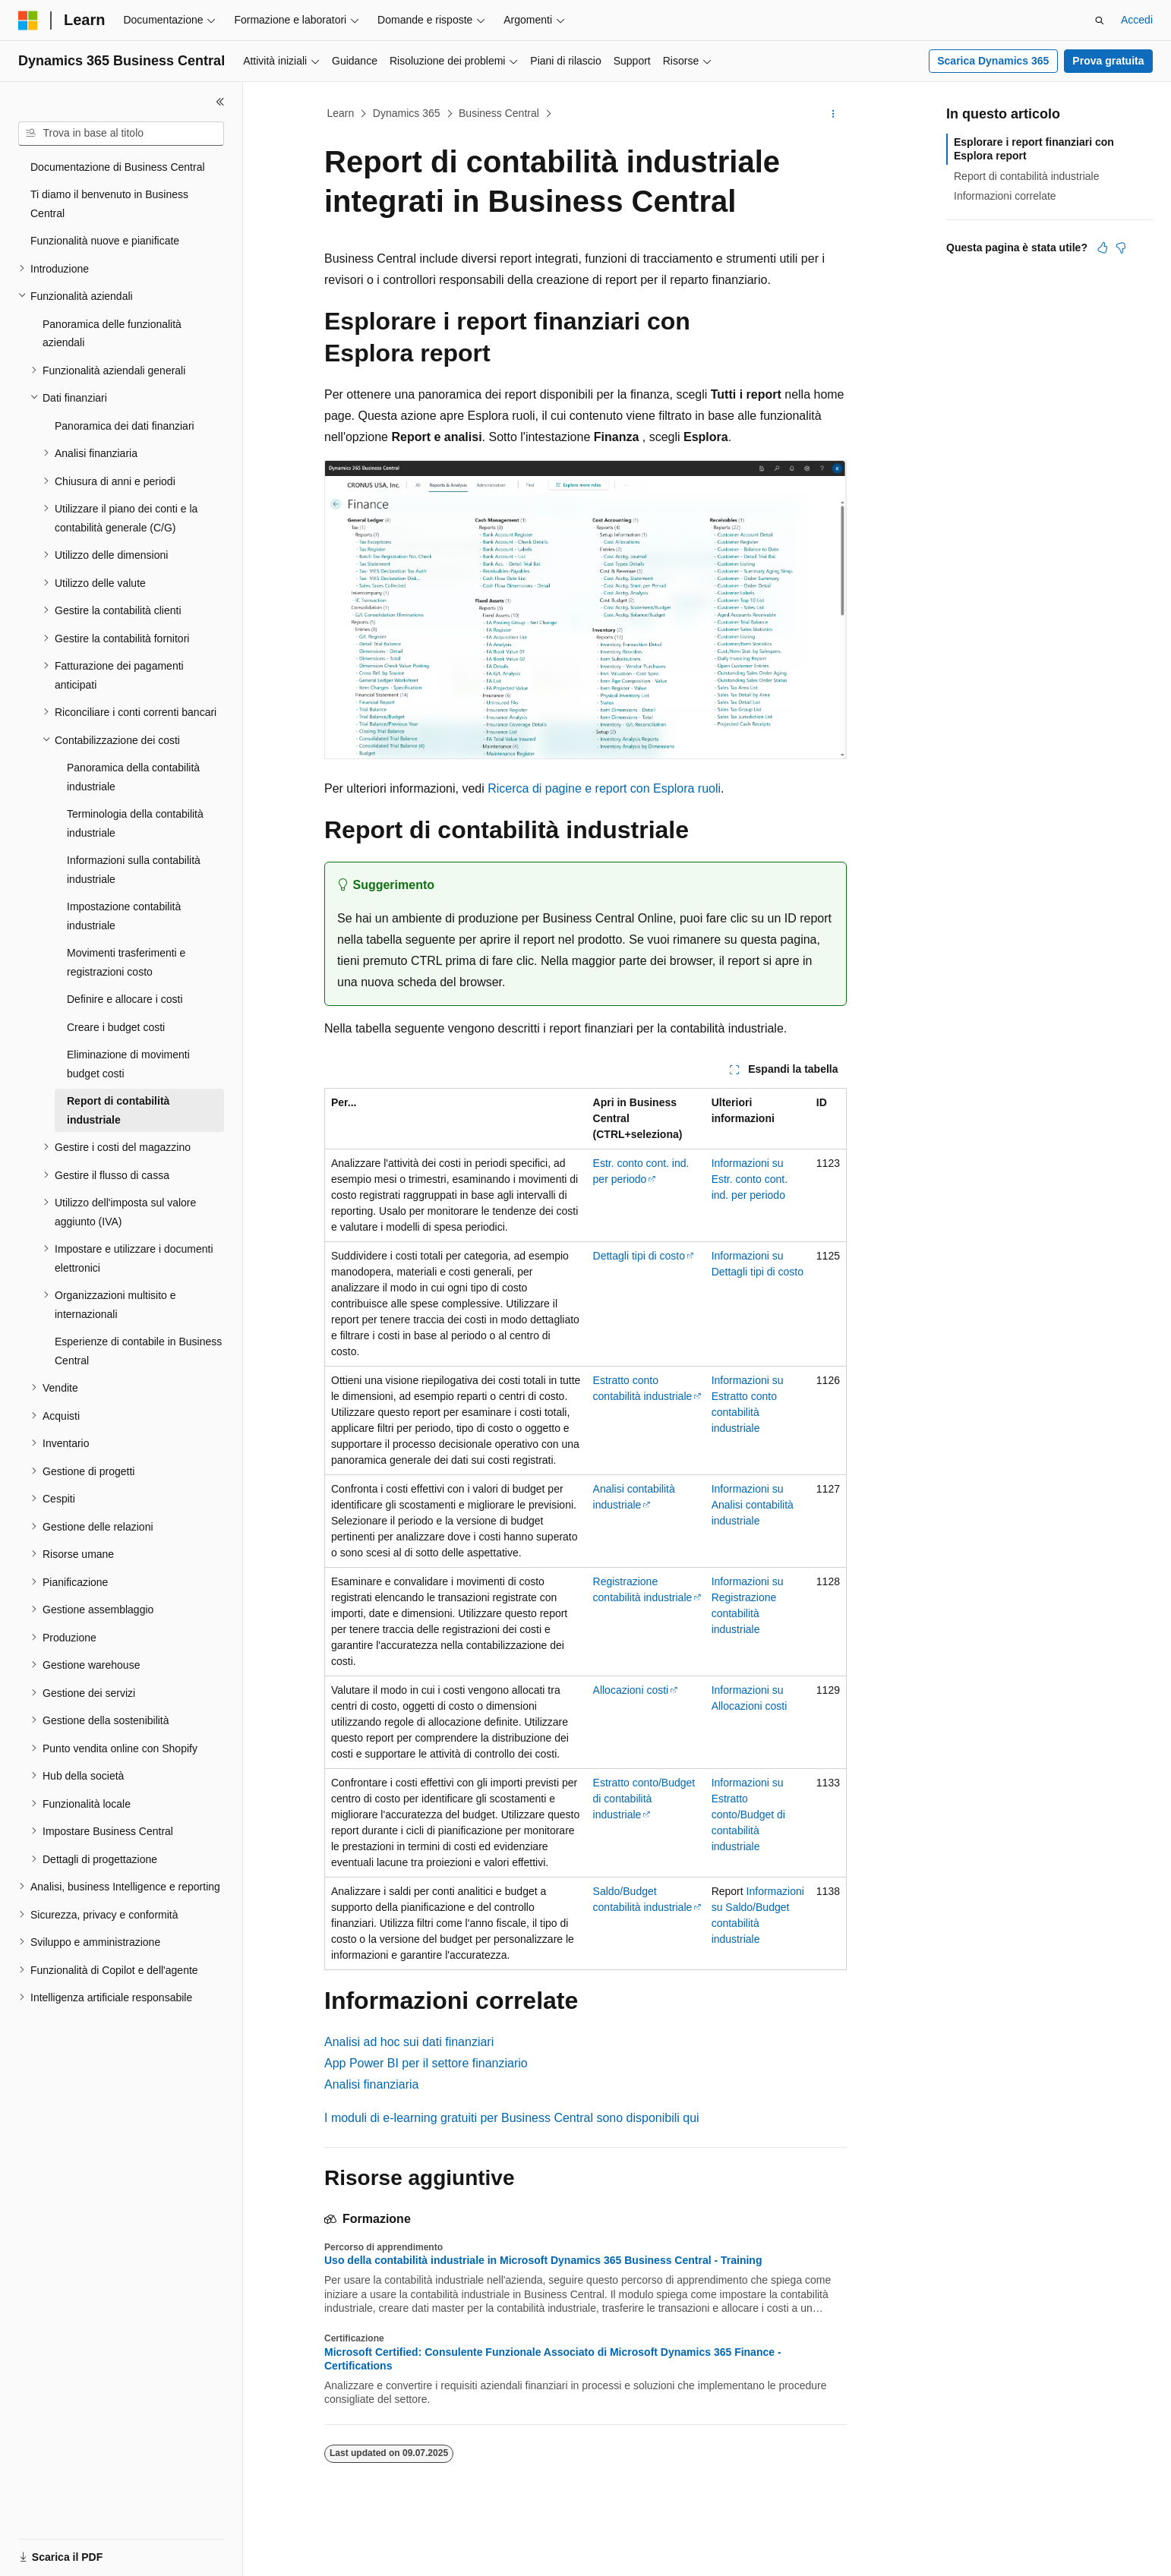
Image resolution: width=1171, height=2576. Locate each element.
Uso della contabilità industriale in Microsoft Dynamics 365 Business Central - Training (543, 2260)
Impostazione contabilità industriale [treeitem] (124, 916)
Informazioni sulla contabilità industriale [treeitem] (133, 869)
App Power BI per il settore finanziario (426, 2063)
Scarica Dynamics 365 (993, 61)
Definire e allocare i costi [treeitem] (125, 999)
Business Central (499, 113)
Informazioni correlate (1005, 196)
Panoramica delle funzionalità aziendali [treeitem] (112, 333)
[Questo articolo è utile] (1103, 247)
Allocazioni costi (631, 1690)
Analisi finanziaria (371, 2084)
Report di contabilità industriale (1026, 176)
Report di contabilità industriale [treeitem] (118, 1110)
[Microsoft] (28, 20)
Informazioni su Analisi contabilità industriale (753, 1505)
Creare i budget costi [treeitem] (116, 1027)
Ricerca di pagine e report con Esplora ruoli (604, 788)
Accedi (1137, 20)
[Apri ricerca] (1099, 20)
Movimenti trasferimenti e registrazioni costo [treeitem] (126, 962)
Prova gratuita (1108, 61)
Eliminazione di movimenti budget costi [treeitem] (128, 1064)
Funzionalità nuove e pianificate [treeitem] (104, 241)
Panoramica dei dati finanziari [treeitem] (124, 426)
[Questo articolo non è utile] (1121, 247)
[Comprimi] (220, 101)
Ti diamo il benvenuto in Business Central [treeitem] (109, 203)
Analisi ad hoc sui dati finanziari (409, 2041)
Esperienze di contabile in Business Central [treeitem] (138, 1351)
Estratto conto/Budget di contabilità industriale (644, 1799)
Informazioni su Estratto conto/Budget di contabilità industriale (748, 1814)
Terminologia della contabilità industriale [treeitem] (135, 823)
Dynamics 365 (406, 113)
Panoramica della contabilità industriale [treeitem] (133, 777)
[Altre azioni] (833, 114)
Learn (341, 113)
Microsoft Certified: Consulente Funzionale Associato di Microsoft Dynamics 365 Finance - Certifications (552, 2359)
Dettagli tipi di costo (639, 1256)
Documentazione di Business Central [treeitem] (117, 167)
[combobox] (121, 133)
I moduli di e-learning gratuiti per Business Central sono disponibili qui (511, 2117)
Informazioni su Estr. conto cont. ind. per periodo (750, 1179)
